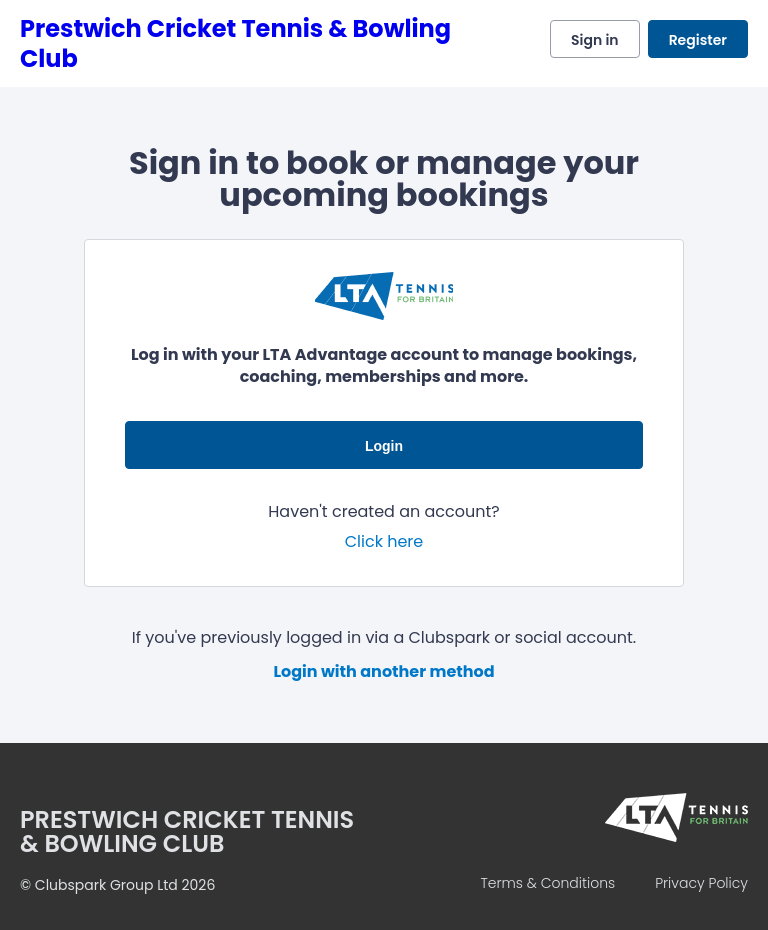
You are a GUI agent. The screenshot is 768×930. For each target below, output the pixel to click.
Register (698, 40)
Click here (384, 541)
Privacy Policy (701, 883)
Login (384, 446)
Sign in (595, 40)
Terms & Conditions (547, 883)
